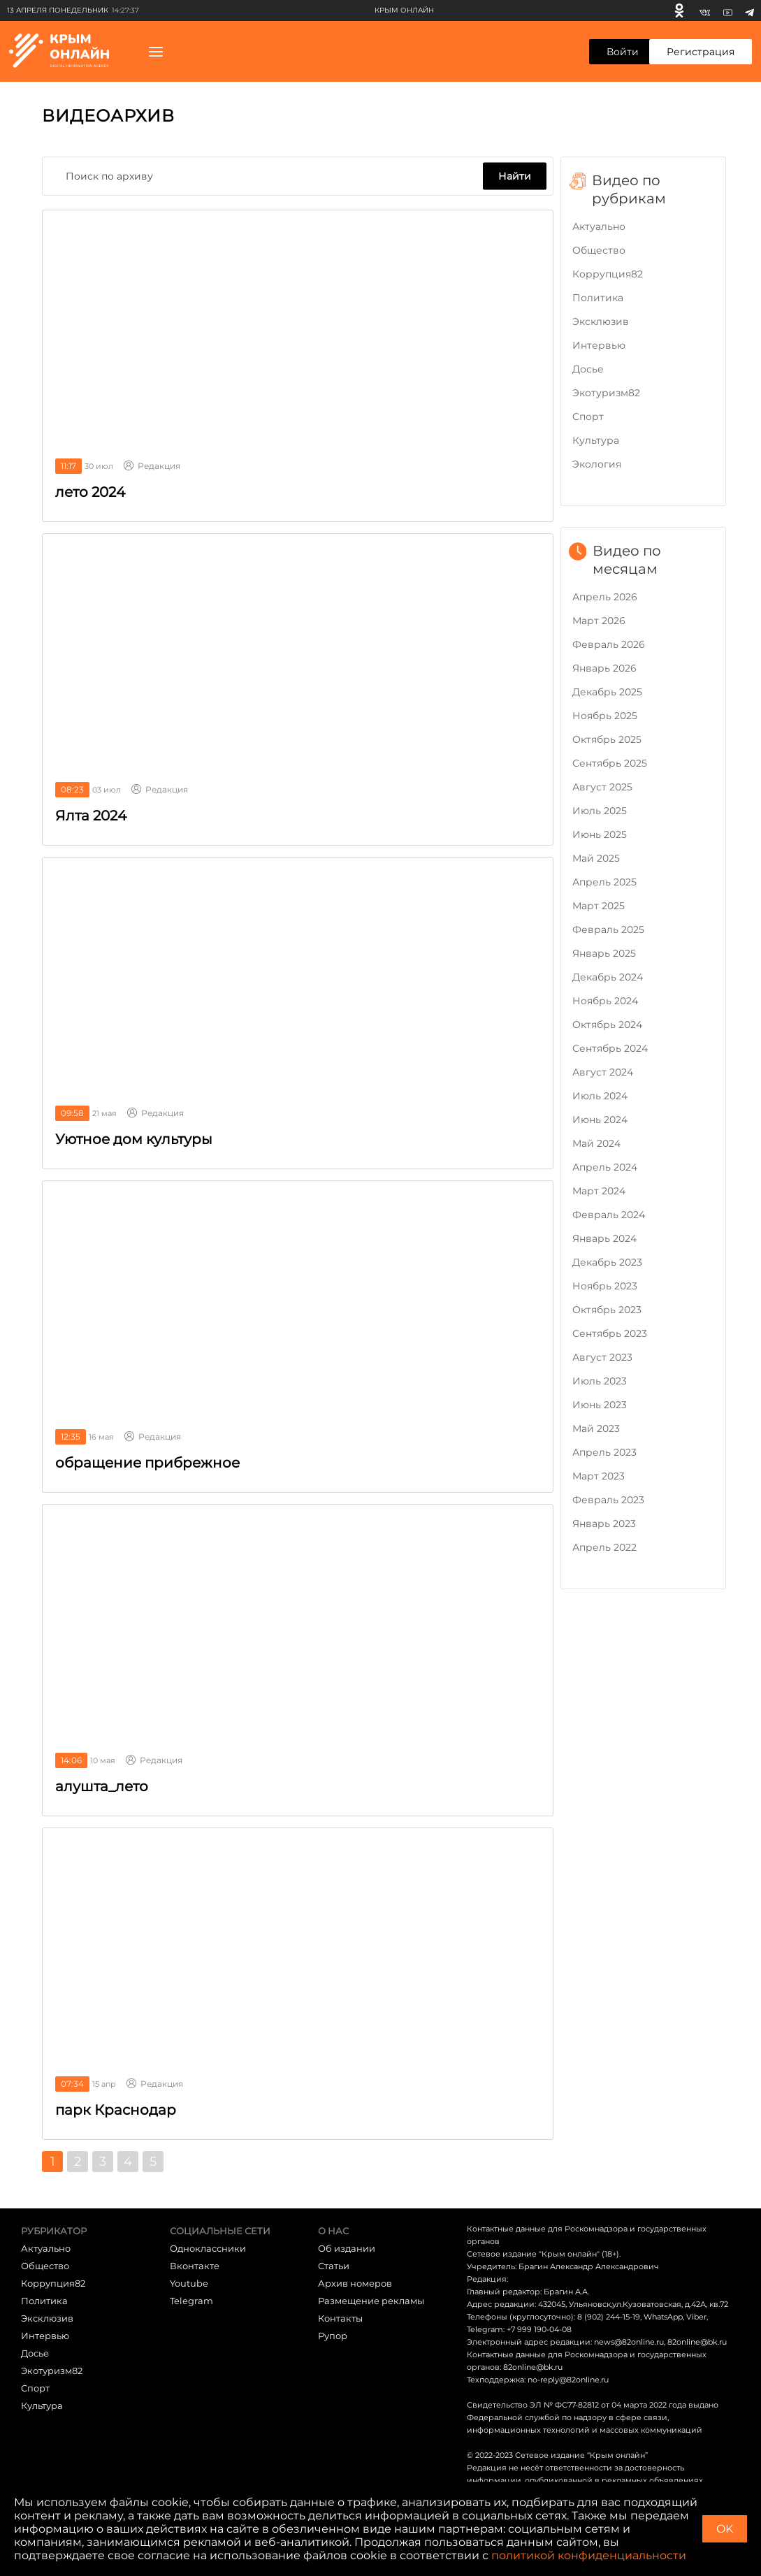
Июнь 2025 (599, 834)
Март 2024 (598, 1191)
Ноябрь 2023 (604, 1286)
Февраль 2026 (608, 644)
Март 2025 (598, 905)
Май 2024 (596, 1143)
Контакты (340, 2318)
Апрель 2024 (604, 1167)
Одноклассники (208, 2248)
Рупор (332, 2335)
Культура (595, 440)
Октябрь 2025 (607, 739)
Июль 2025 (599, 810)
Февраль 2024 (608, 1214)
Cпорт (588, 416)
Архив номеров (355, 2283)
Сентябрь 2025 (609, 763)
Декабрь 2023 (607, 1262)
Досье (588, 369)
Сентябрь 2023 (609, 1333)
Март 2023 (598, 1476)
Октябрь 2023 (607, 1309)
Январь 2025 (604, 953)
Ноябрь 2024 (605, 1000)
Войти (623, 51)
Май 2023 (596, 1428)
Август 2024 (602, 1072)
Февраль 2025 (608, 929)
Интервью (598, 345)
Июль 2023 (599, 1381)
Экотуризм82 (606, 392)
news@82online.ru (629, 2342)
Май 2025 (596, 858)
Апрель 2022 (604, 1547)
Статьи (333, 2265)
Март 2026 (598, 620)
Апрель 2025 (604, 882)
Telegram (191, 2300)
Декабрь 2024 (607, 977)
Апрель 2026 (604, 597)
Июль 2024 (600, 1096)
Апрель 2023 (604, 1452)
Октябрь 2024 (607, 1024)
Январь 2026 (604, 668)
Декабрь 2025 (607, 692)
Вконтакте (194, 2265)
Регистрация (700, 51)
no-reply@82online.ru (568, 2380)
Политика (597, 297)
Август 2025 (602, 787)
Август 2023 (602, 1357)
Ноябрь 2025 (604, 715)
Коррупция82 (607, 274)
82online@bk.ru (697, 2342)
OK (724, 2528)
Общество (598, 250)
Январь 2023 (604, 1523)
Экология (596, 464)
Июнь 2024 (600, 1119)
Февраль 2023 (608, 1499)
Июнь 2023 (599, 1404)
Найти (514, 176)
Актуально (598, 226)
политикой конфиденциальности (588, 2555)
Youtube (189, 2283)
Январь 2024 (604, 1238)
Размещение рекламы (371, 2300)
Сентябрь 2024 (610, 1048)
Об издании (346, 2248)
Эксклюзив (600, 321)
